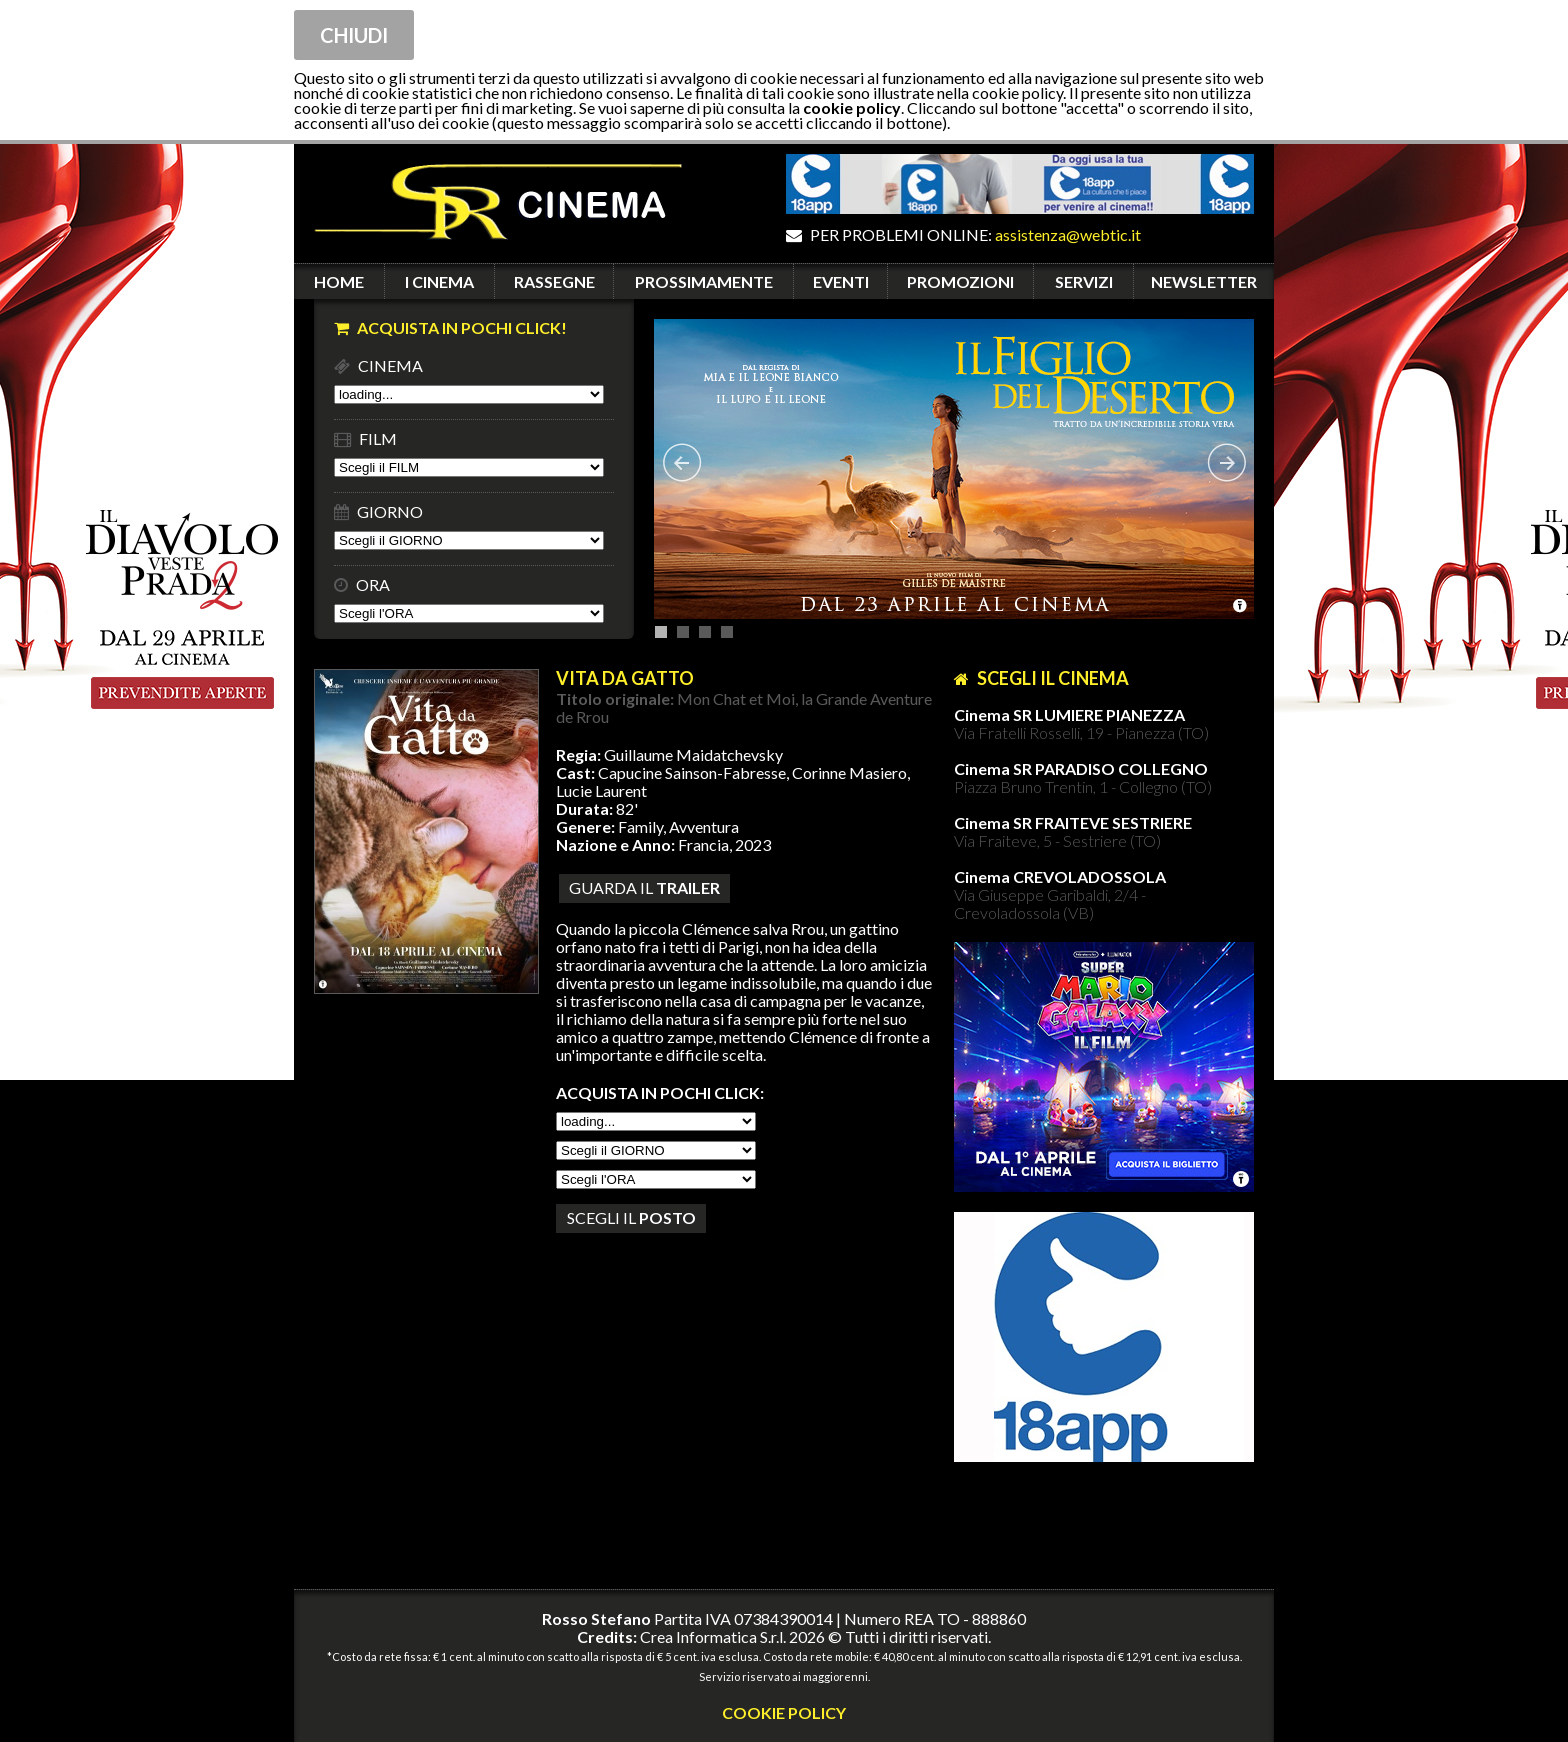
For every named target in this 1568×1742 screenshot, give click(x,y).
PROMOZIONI (960, 281)
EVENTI (841, 281)
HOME (339, 281)
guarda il (644, 887)
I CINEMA (439, 281)
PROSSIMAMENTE (704, 281)
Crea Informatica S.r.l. (713, 1636)
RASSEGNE (554, 281)
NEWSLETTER (1204, 281)
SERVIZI (1084, 281)
